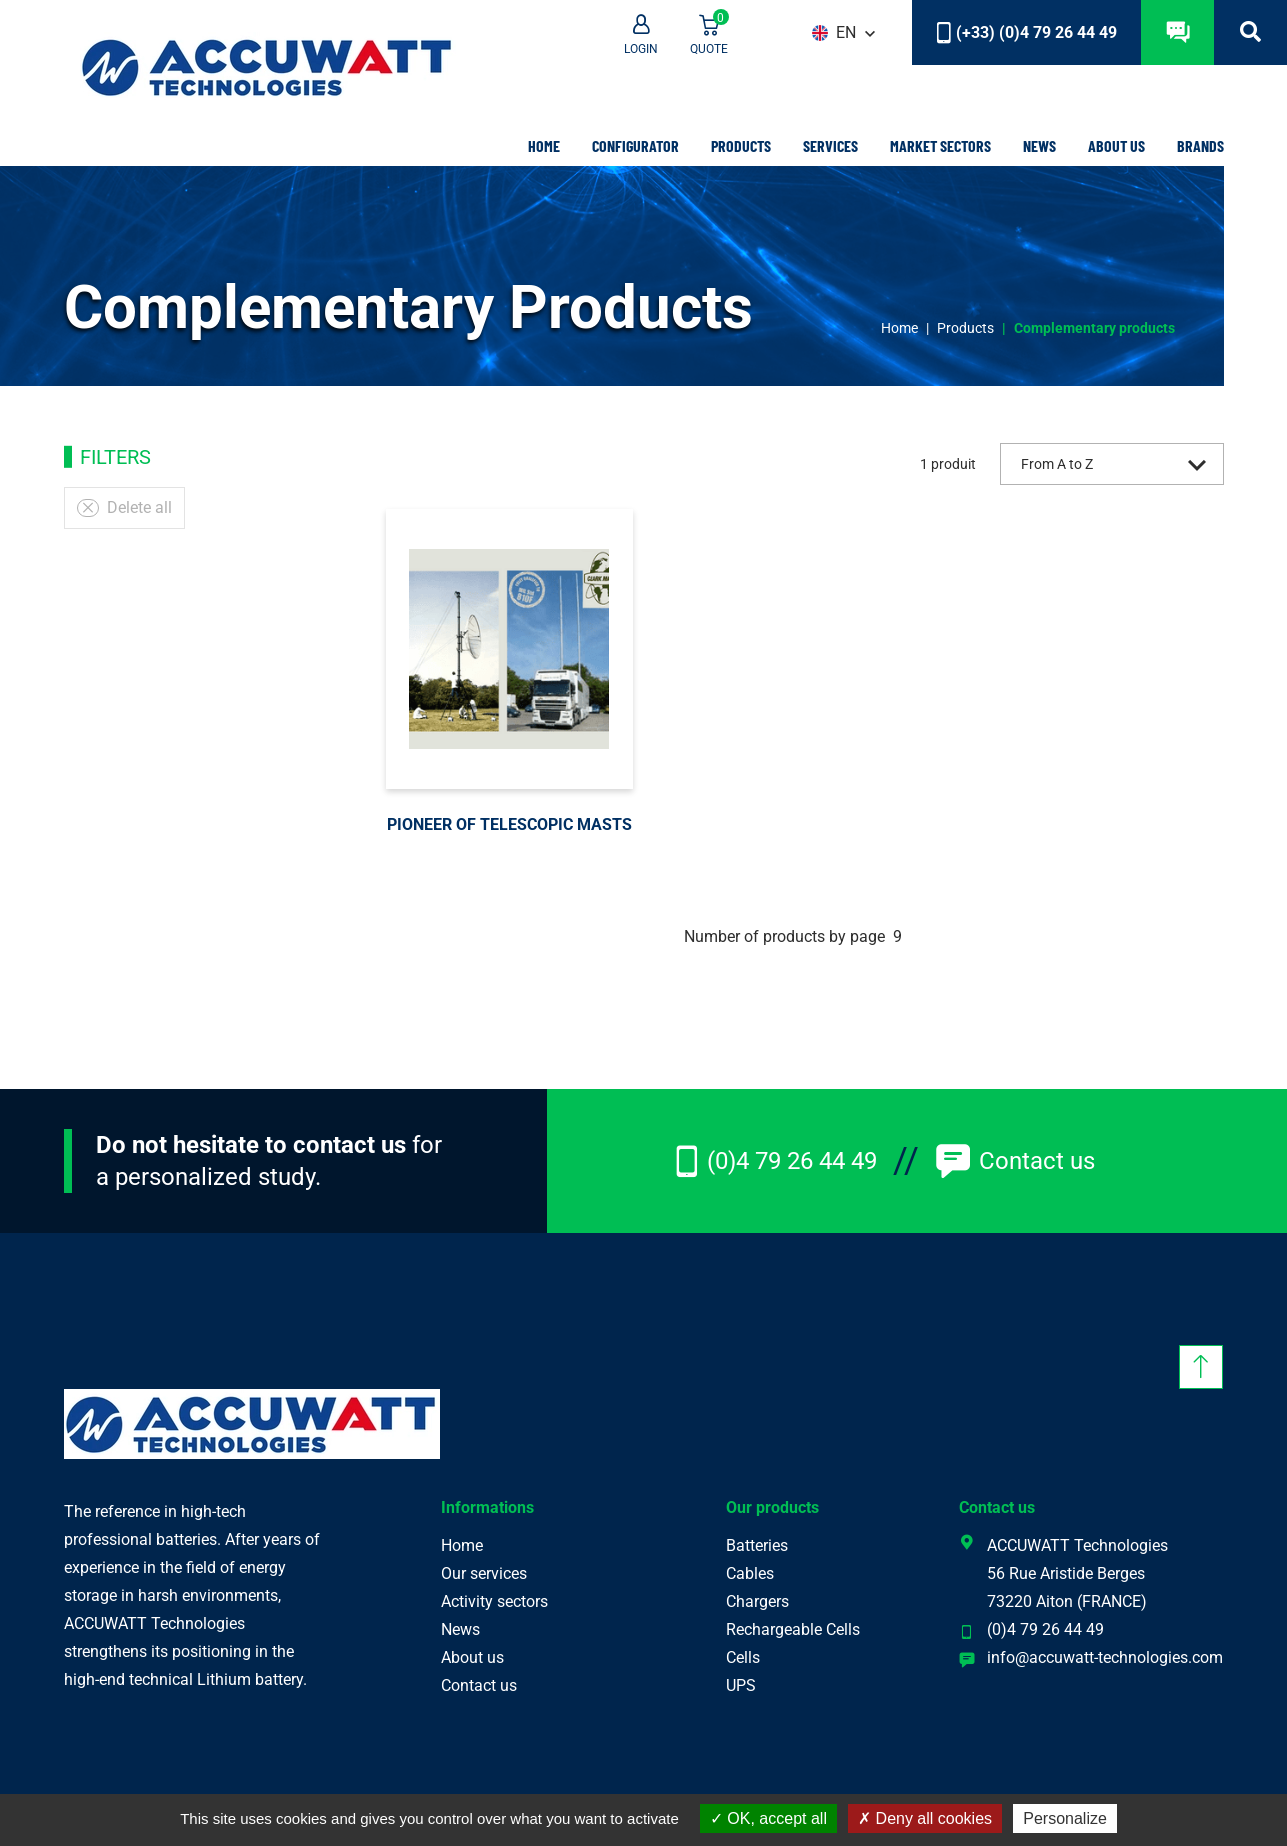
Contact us (1015, 1161)
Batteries (757, 1545)
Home (544, 145)
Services (830, 145)
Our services (484, 1573)
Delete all (124, 507)
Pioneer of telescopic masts (509, 824)
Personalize (1065, 1818)
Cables (750, 1573)
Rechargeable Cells (793, 1629)
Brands (1200, 145)
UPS (741, 1685)
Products (741, 145)
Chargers (757, 1601)
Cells (743, 1657)
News (1039, 145)
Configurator (635, 145)
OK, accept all (768, 1818)
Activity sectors (494, 1601)
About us (1116, 145)
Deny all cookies (925, 1818)
